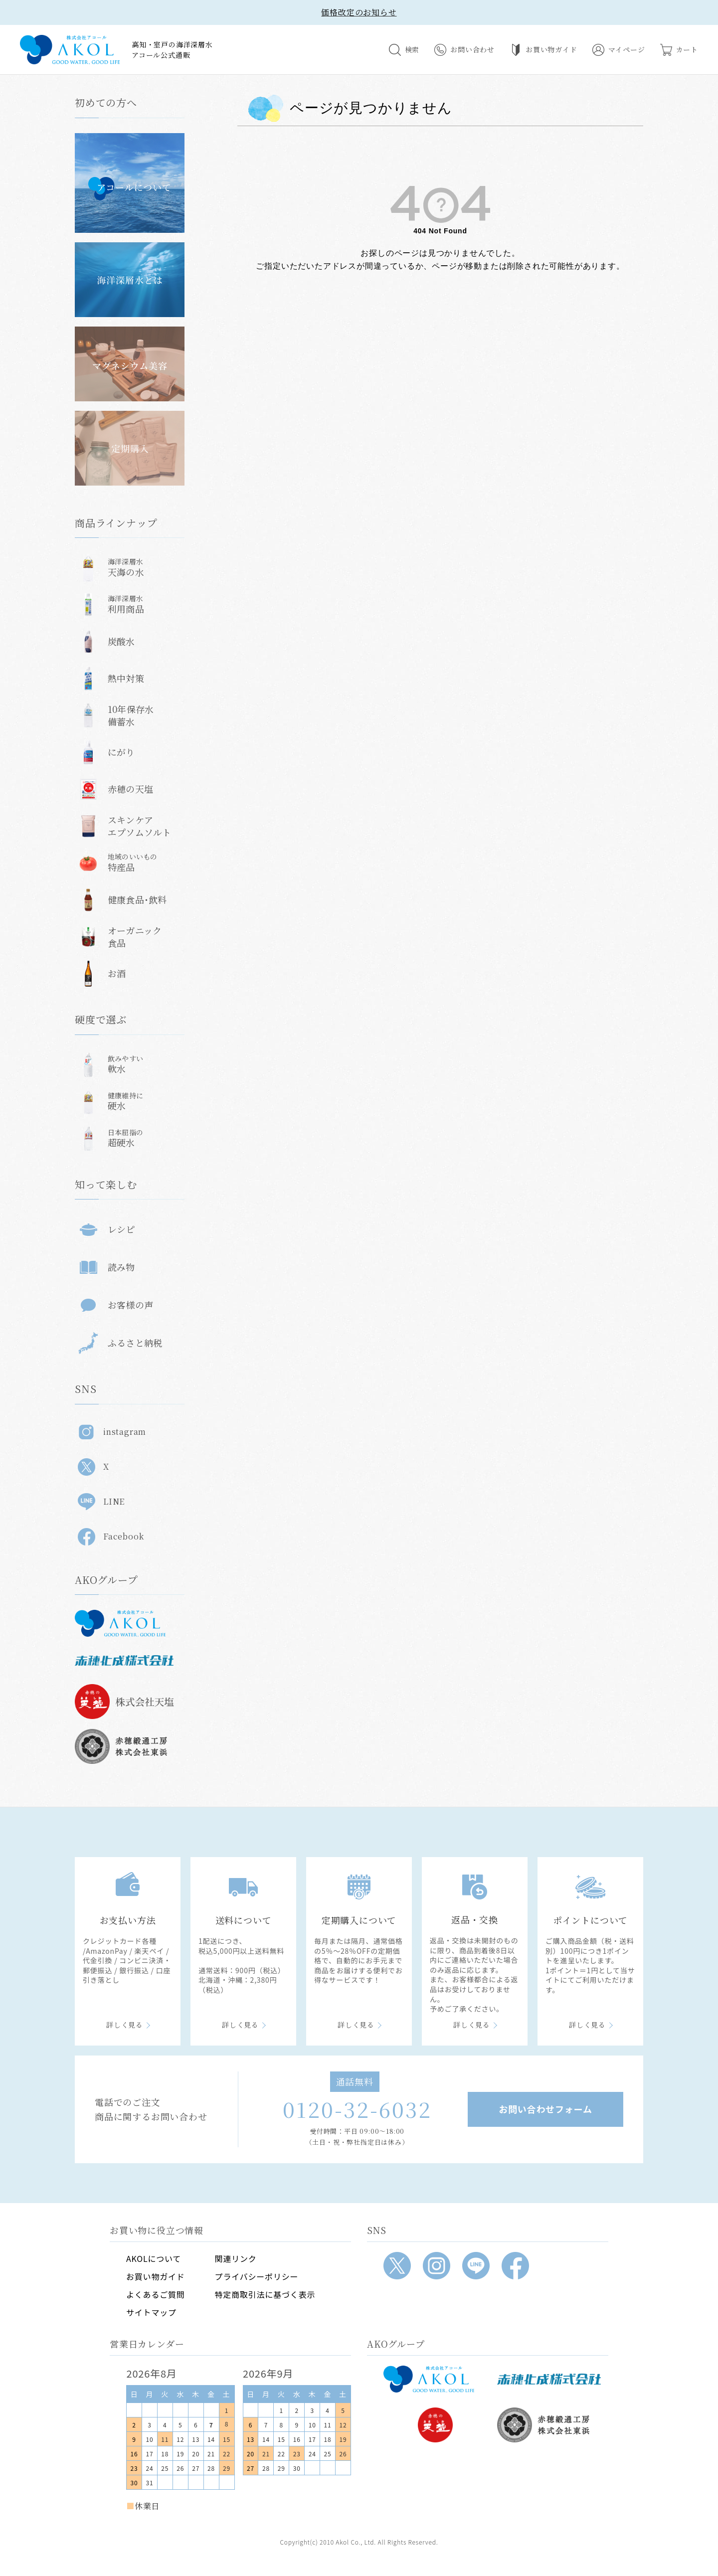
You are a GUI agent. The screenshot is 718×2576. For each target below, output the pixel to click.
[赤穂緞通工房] (549, 2424)
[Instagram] (436, 2265)
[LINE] (476, 2265)
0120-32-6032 (357, 2109)
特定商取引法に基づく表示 (265, 2294)
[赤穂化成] (549, 2379)
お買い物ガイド (155, 2276)
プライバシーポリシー (257, 2276)
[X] (397, 2265)
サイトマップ (151, 2312)
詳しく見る (124, 2025)
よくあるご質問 (155, 2294)
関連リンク (236, 2258)
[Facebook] (515, 2265)
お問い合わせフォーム (545, 2108)
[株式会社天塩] (435, 2424)
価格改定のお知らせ (358, 12)
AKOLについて (153, 2258)
